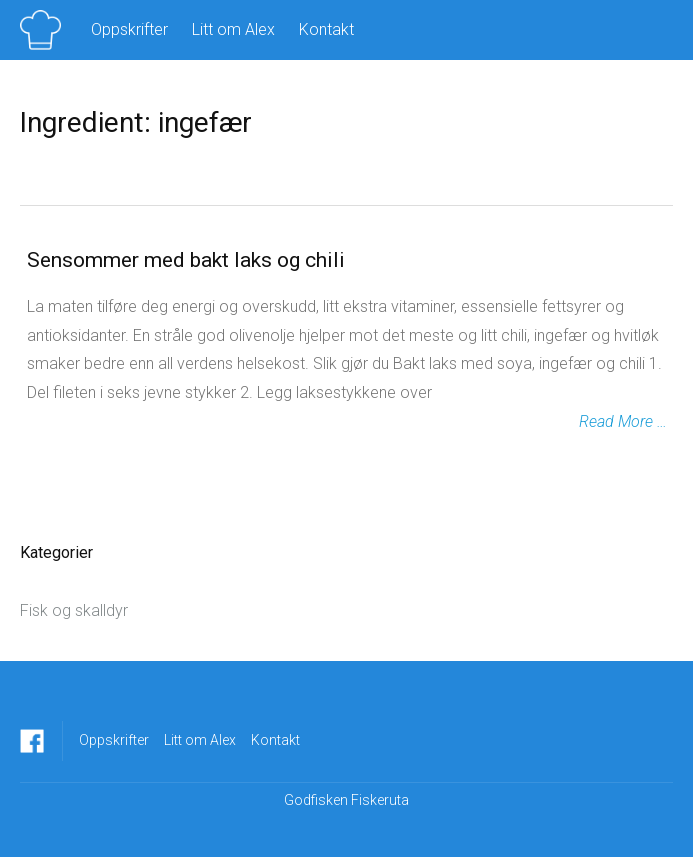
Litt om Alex (233, 29)
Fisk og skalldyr (74, 610)
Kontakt (326, 29)
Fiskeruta (380, 800)
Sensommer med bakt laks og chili (186, 260)
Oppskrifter (129, 29)
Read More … (623, 421)
